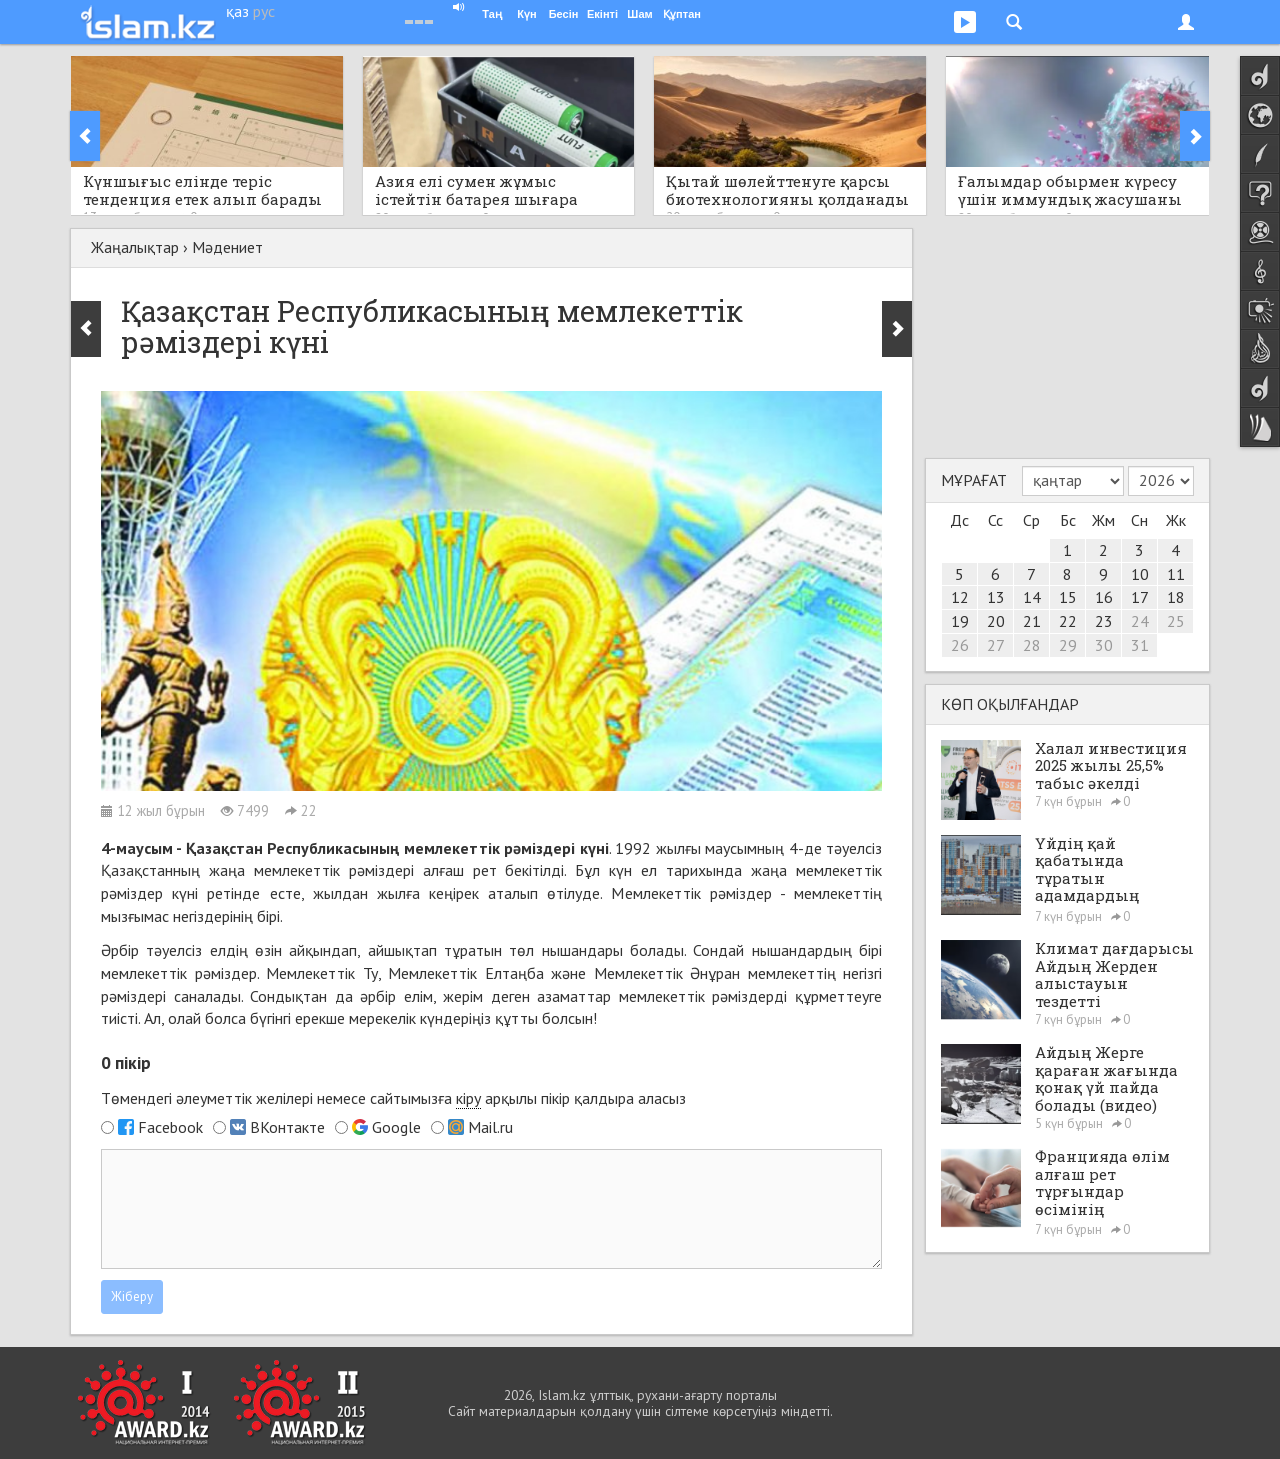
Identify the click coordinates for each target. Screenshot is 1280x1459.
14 (1032, 597)
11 (1176, 574)
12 (960, 597)
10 (1140, 574)
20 (996, 621)
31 (1140, 645)
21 (1032, 621)
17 (1140, 597)
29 (1068, 645)
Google (396, 1127)
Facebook (170, 1127)
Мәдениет (227, 247)
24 (1140, 621)
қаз (237, 11)
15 (1068, 597)
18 (1176, 597)
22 (1068, 621)
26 (960, 645)
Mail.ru (490, 1127)
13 (996, 597)
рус (264, 11)
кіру (468, 1098)
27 (996, 645)
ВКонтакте (287, 1127)
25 (1176, 621)
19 (960, 621)
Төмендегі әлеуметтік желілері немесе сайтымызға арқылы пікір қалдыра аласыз (393, 1098)
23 (1104, 621)
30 (1104, 645)
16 (1104, 597)
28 (1032, 645)
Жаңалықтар (135, 247)
